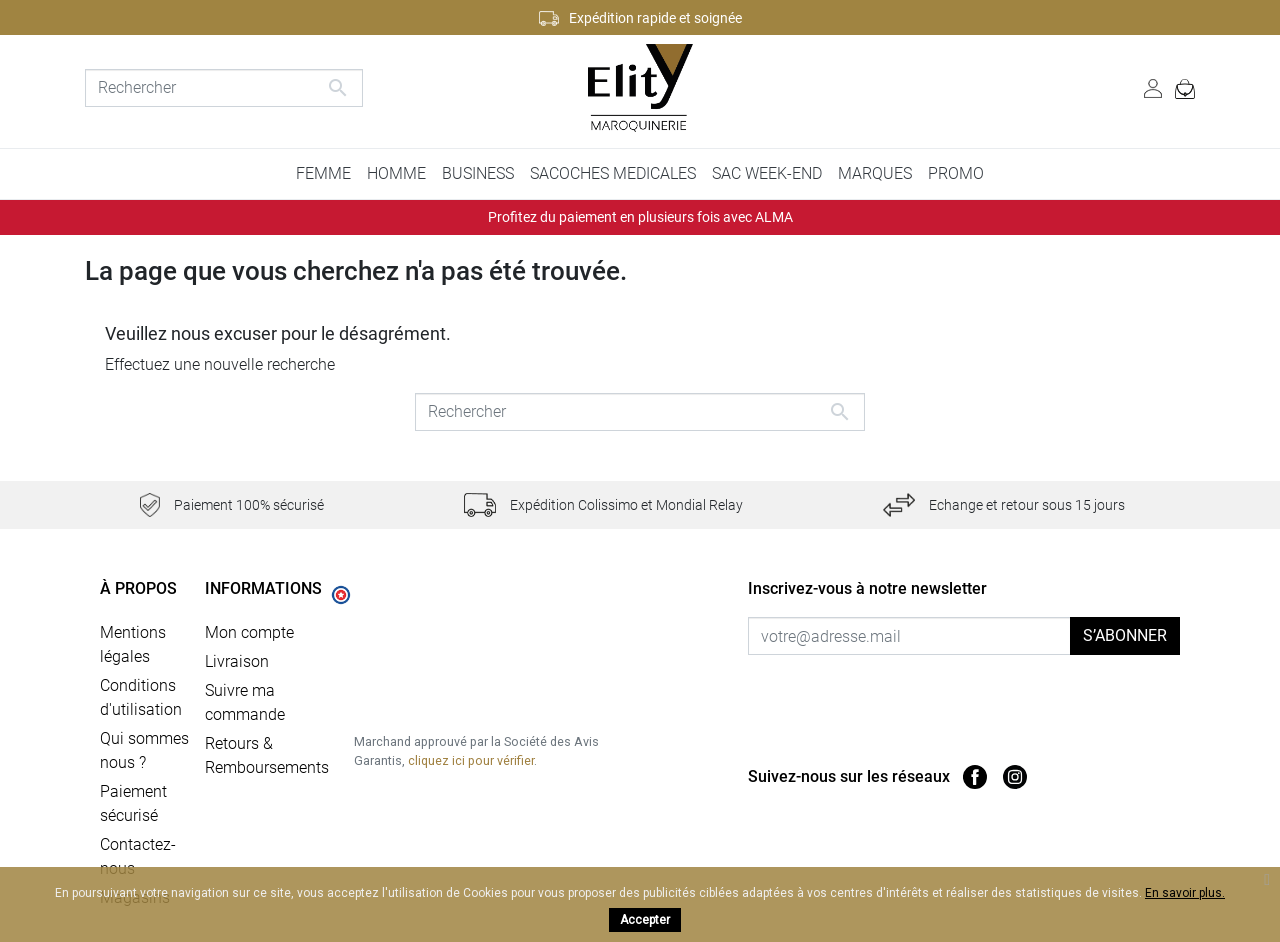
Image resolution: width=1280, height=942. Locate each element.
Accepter (645, 920)
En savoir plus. (1185, 893)
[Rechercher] (224, 88)
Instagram (1015, 777)
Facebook (975, 777)
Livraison (237, 661)
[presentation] (915, 694)
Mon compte (249, 632)
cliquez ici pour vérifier (471, 760)
